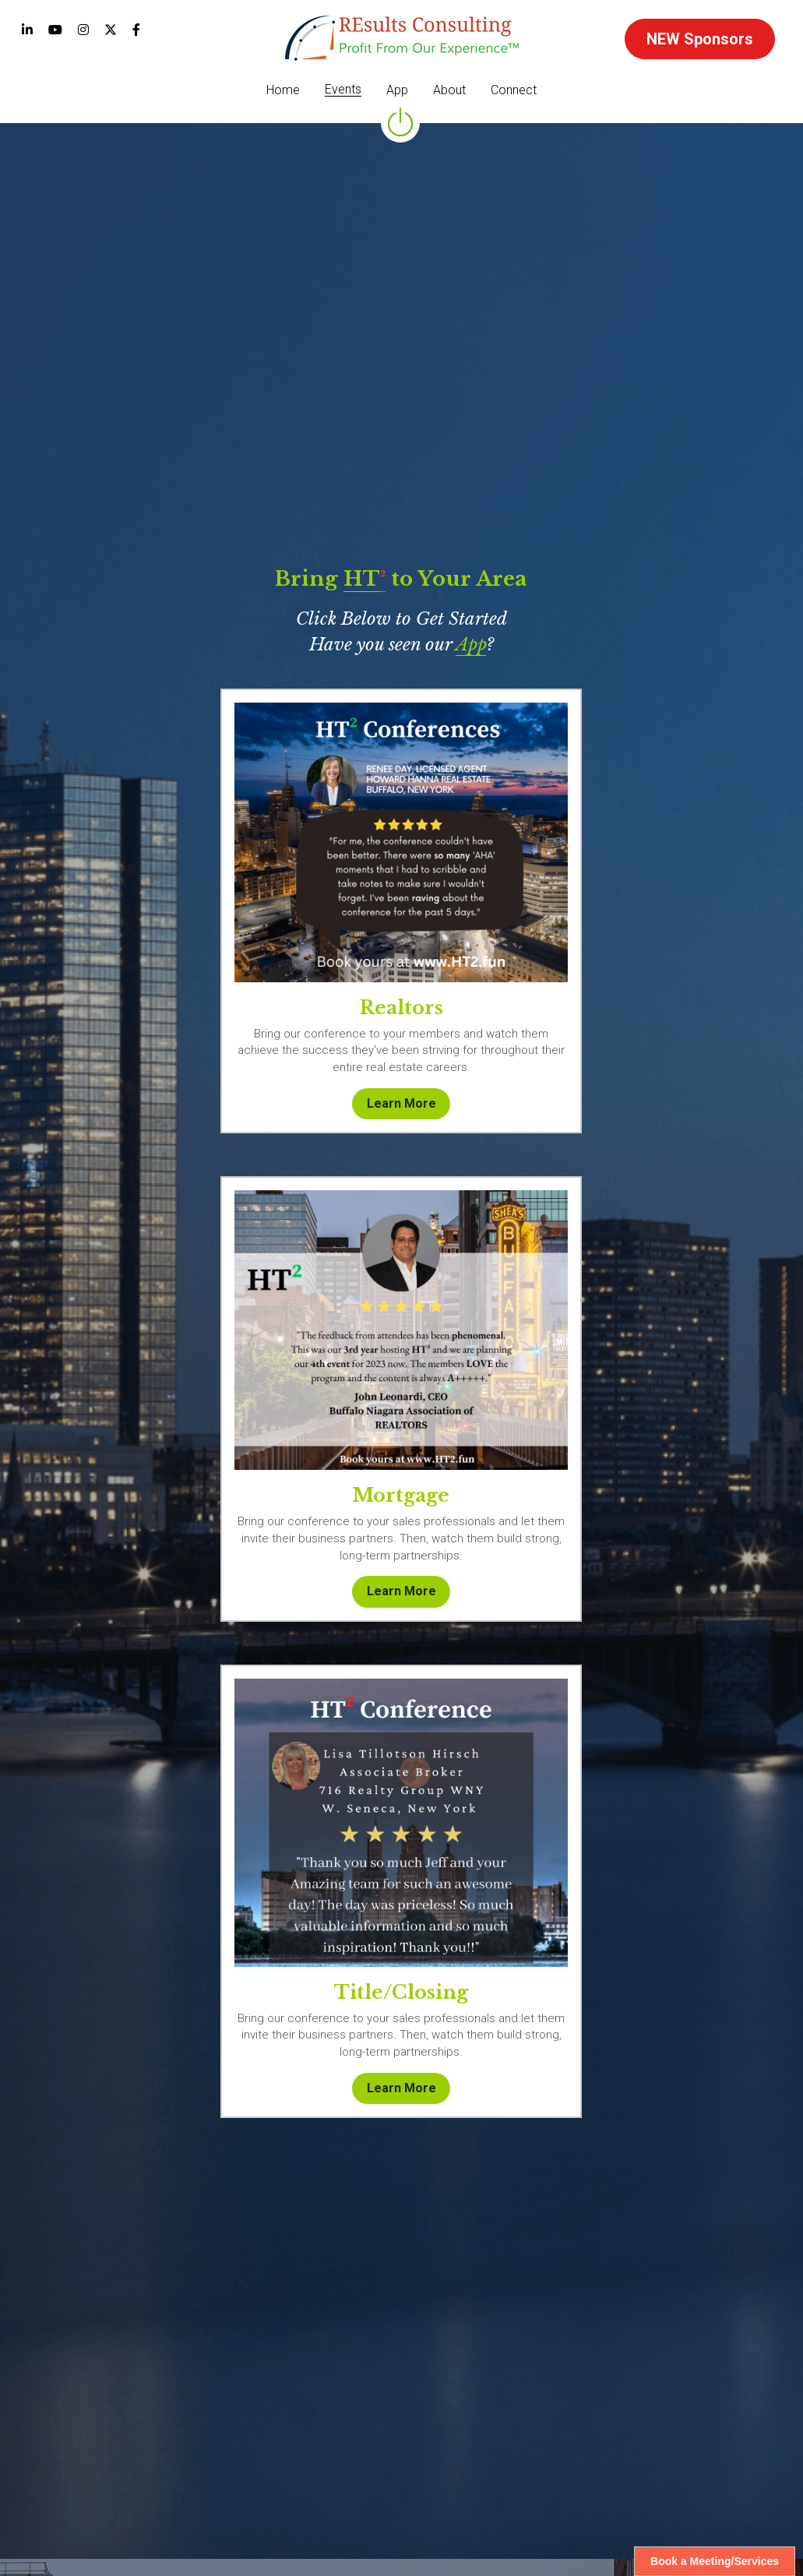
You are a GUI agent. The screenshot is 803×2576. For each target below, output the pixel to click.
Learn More (148, 1559)
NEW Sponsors (699, 39)
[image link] (402, 37)
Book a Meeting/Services (714, 2561)
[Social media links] (27, 29)
